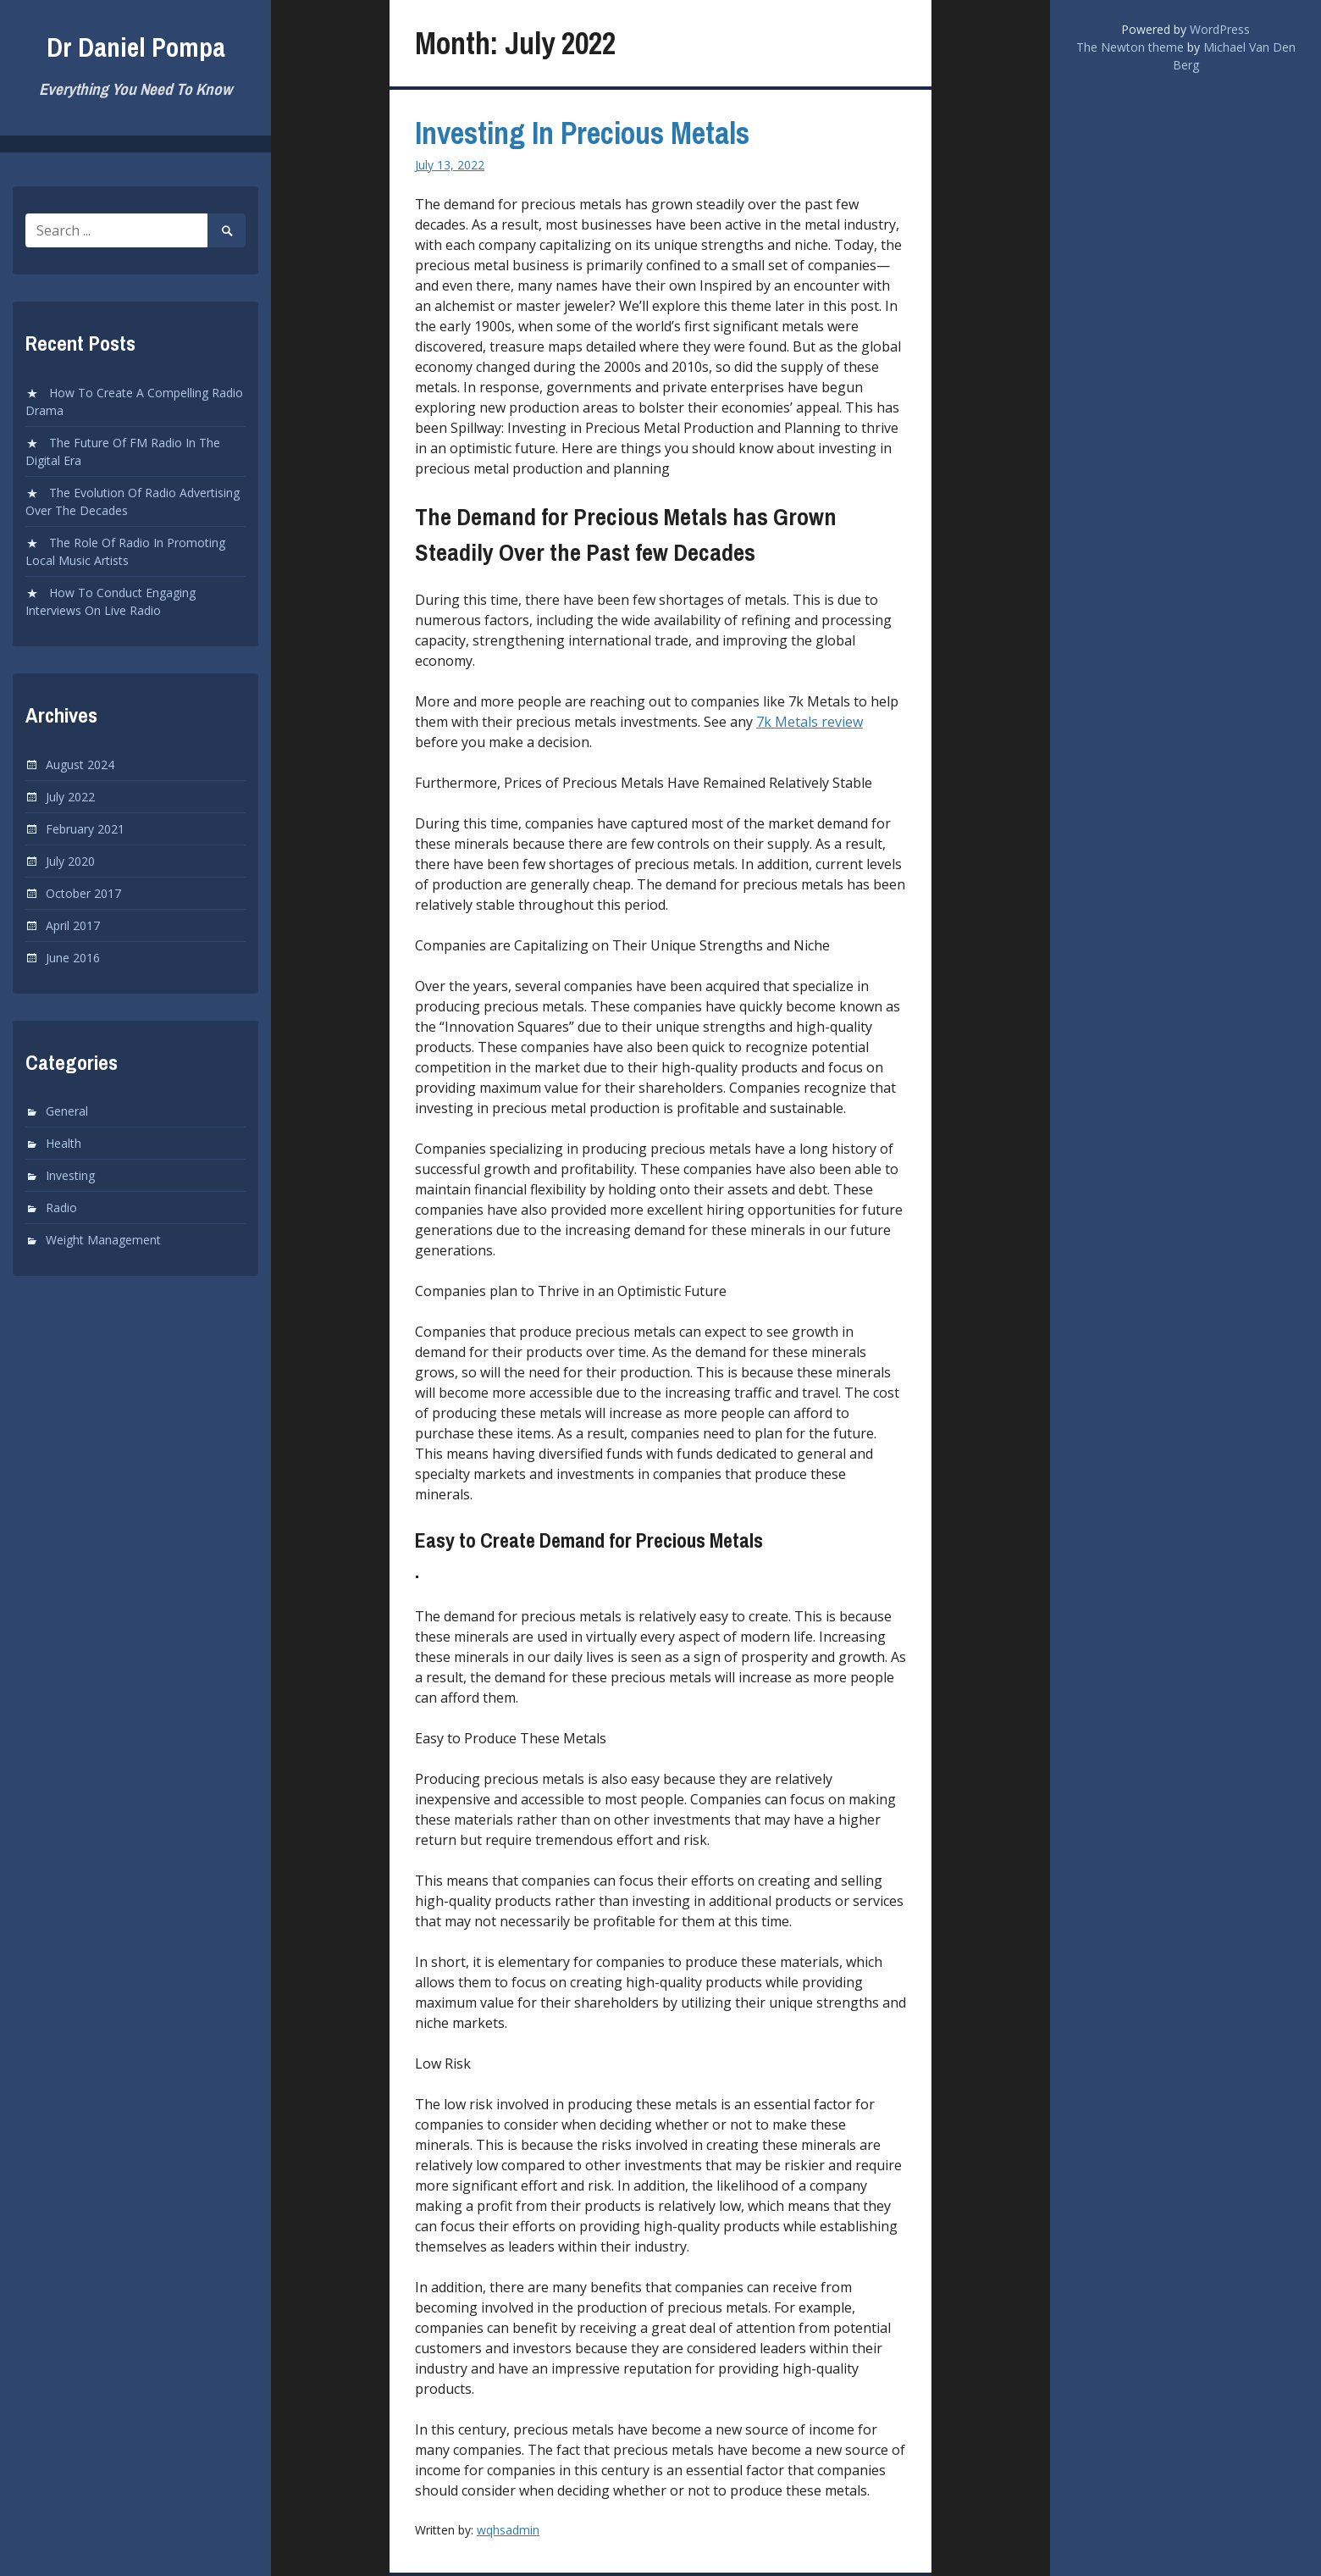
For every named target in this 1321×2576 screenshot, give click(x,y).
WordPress (1220, 29)
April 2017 (73, 925)
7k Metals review (809, 721)
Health (63, 1143)
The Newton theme (1130, 47)
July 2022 (70, 797)
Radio (61, 1207)
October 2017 (83, 893)
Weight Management (103, 1240)
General (67, 1111)
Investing (70, 1175)
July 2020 (70, 861)
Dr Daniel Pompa (136, 47)
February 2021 (85, 829)
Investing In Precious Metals (582, 133)
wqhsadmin (508, 2530)
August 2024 (80, 764)
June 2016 (73, 958)
